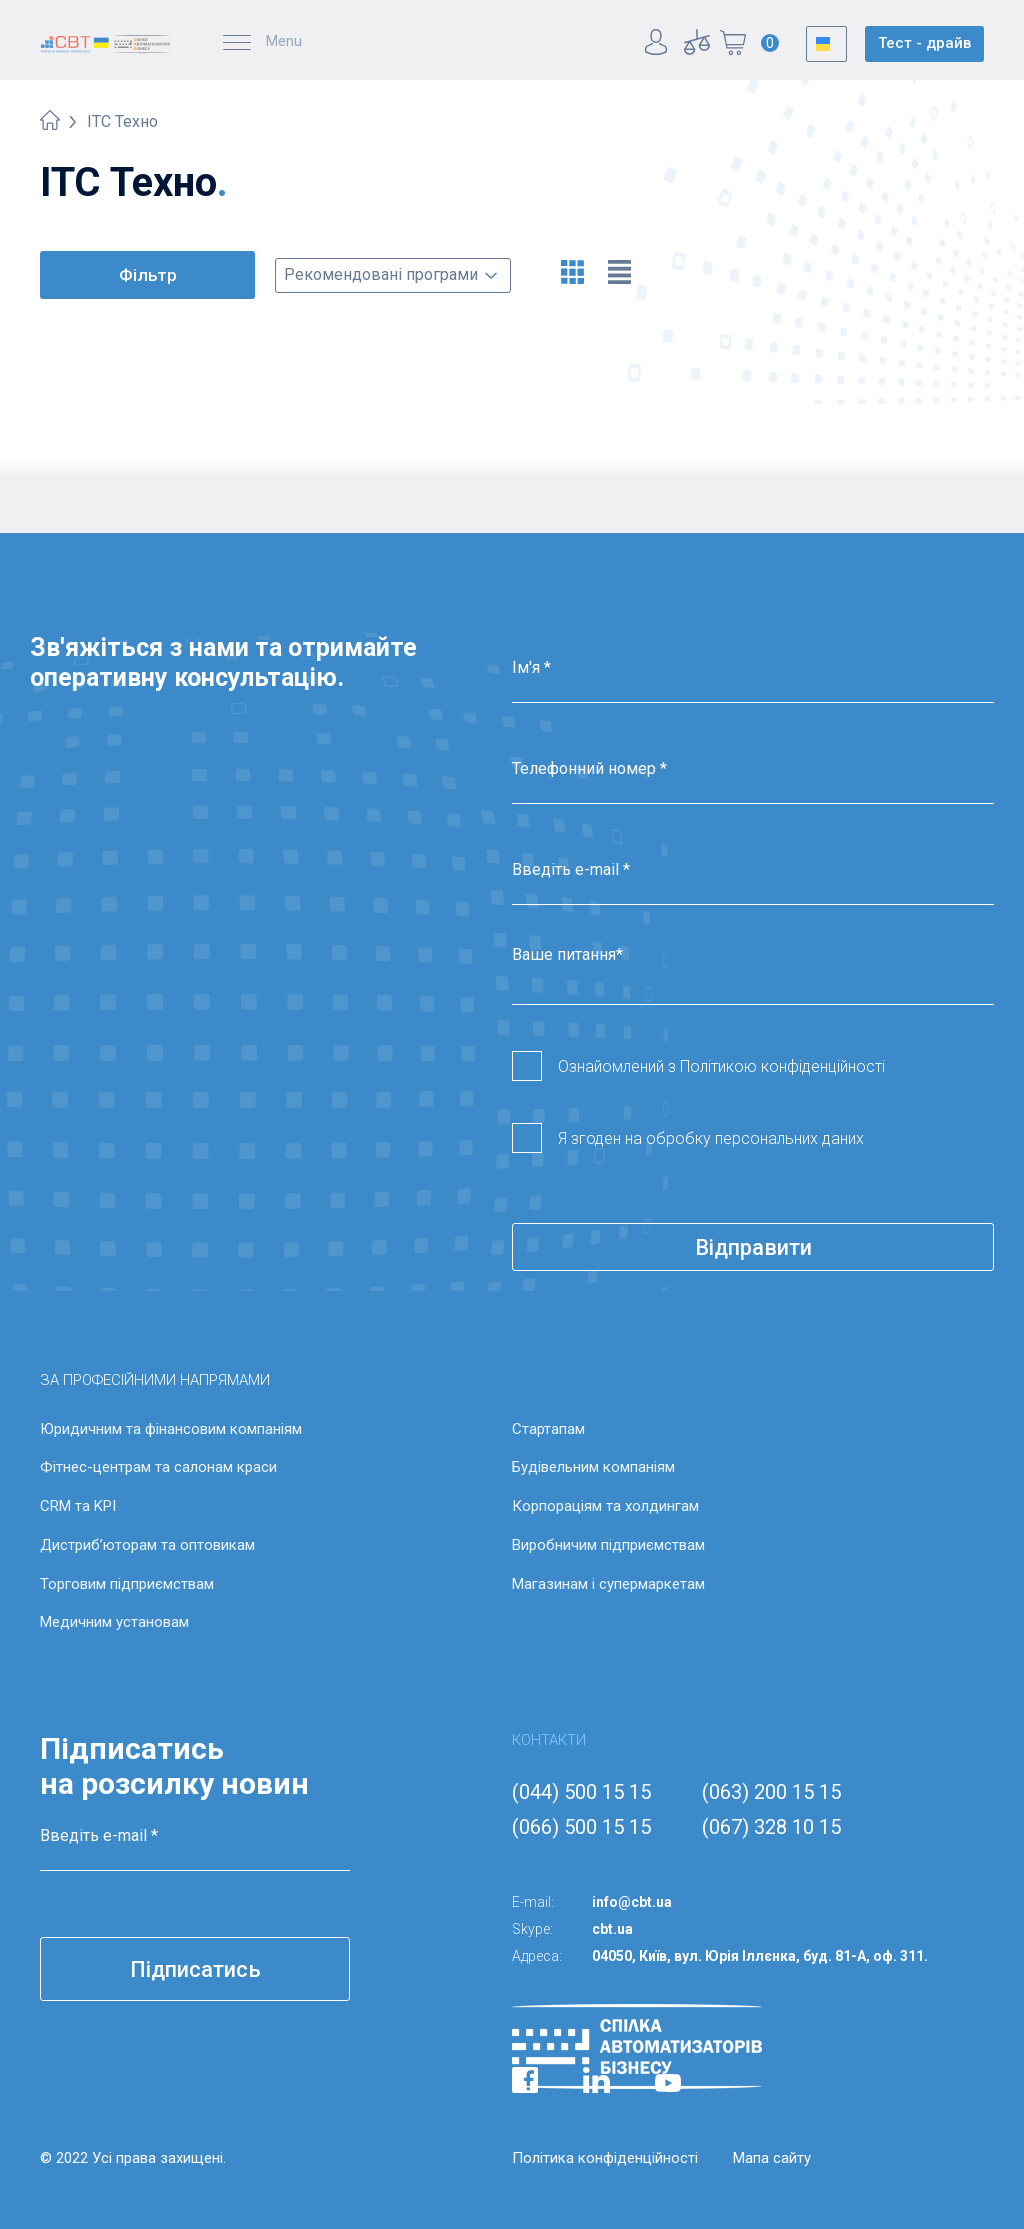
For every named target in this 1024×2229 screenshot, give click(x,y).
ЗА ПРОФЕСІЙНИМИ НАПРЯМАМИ (155, 1380)
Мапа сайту (772, 2158)
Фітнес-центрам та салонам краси (158, 1467)
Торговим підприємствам (127, 1584)
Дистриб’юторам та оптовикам (147, 1545)
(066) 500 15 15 (581, 1827)
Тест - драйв (924, 43)
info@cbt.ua (632, 1902)
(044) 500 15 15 (581, 1792)
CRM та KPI (78, 1506)
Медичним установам (114, 1622)
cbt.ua (612, 1929)
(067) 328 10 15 (771, 1827)
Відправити (753, 1247)
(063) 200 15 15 (771, 1792)
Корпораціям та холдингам (605, 1506)
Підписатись (195, 1969)
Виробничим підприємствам (608, 1545)
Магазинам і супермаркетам (608, 1584)
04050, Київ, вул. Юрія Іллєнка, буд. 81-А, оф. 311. (760, 1956)
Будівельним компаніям (593, 1467)
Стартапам (548, 1429)
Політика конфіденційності (605, 2158)
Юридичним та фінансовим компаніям (171, 1429)
